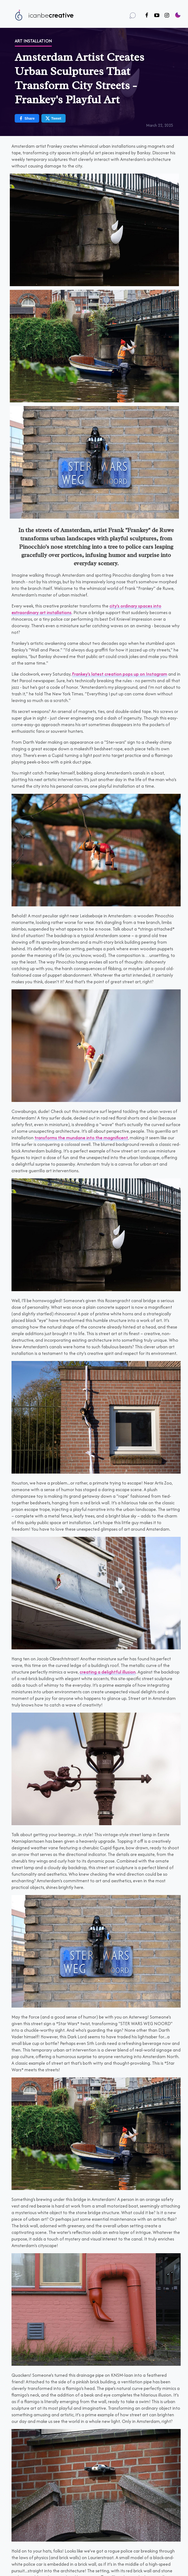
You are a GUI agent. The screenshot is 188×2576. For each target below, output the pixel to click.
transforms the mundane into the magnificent (81, 1137)
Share (27, 117)
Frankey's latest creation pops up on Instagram (119, 673)
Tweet (53, 117)
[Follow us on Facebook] (147, 15)
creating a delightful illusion (108, 1671)
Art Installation (33, 40)
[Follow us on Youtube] (157, 15)
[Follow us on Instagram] (167, 15)
